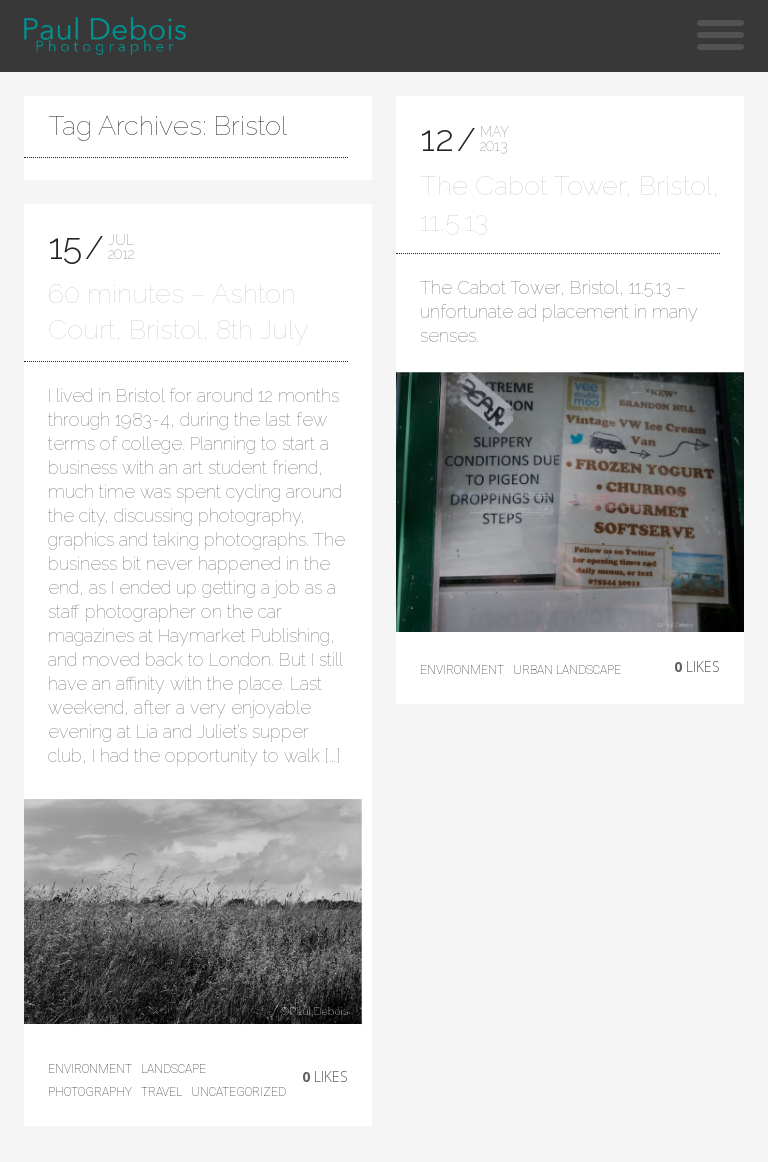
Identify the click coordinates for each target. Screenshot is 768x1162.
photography (90, 1092)
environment (90, 1069)
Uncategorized (238, 1092)
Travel (161, 1092)
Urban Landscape (567, 670)
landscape (173, 1069)
